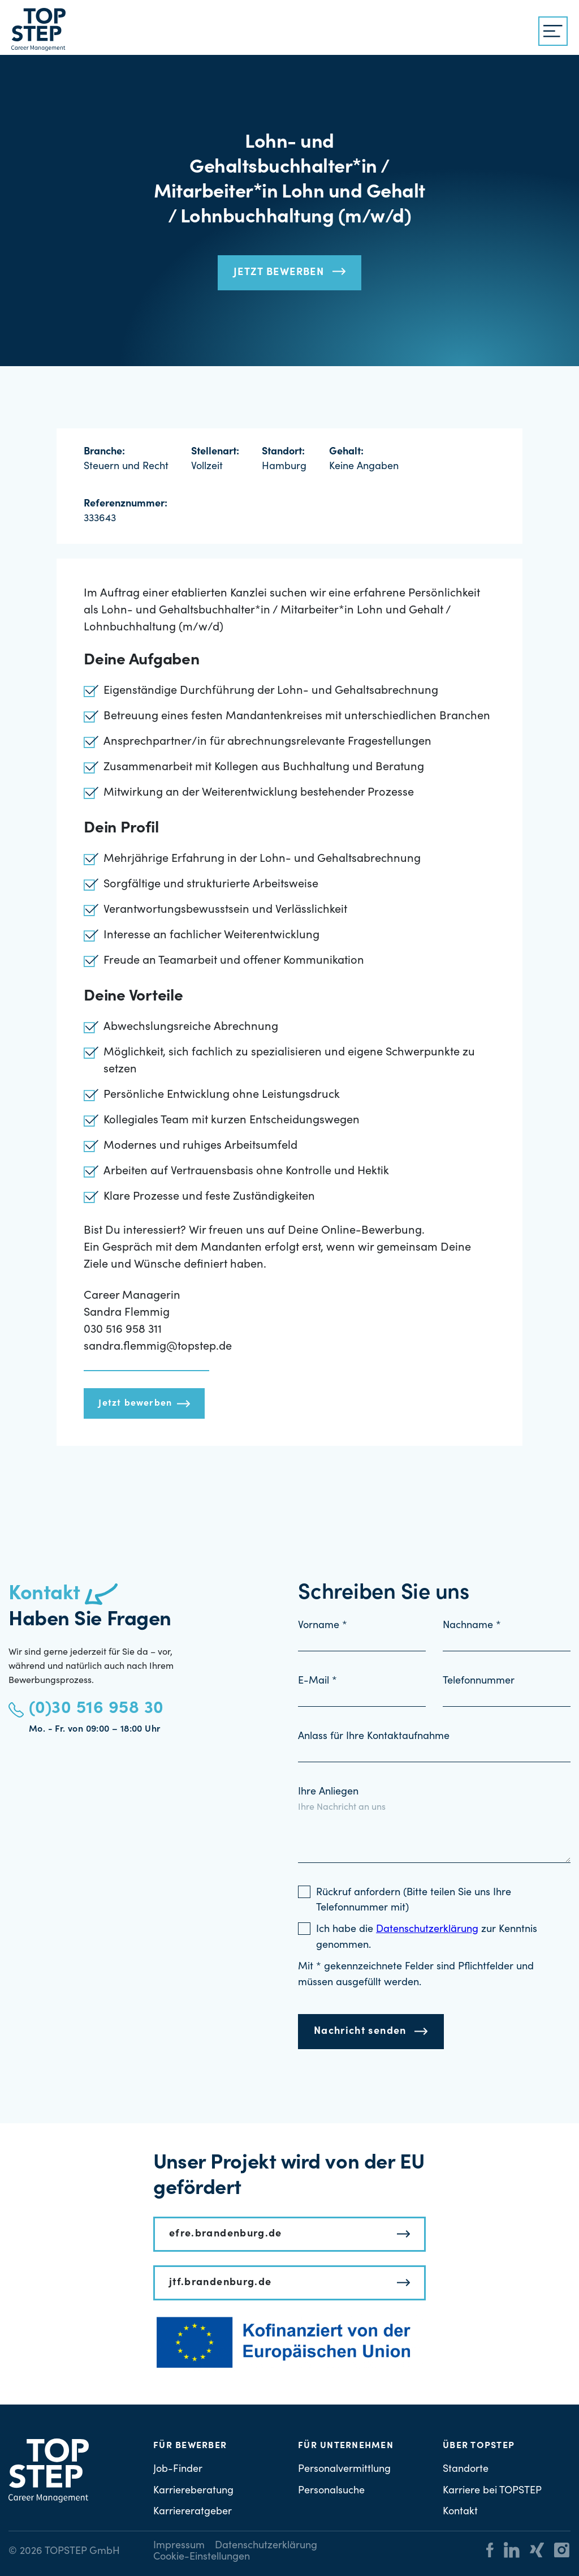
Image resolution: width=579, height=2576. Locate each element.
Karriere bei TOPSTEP (492, 2491)
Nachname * (472, 1626)
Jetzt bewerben (279, 273)
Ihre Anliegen (328, 1792)
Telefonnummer (479, 1681)
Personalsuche (331, 2491)
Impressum (179, 2546)
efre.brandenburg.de (225, 2234)
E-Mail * (317, 1681)
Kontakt (460, 2512)
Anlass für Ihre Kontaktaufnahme (374, 1737)
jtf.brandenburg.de (220, 2283)
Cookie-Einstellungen (201, 2557)
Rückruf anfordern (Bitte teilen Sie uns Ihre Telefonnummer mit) (413, 1901)
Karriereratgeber (192, 2512)
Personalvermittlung (344, 2470)
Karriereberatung (193, 2491)
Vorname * (322, 1626)
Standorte (466, 2470)
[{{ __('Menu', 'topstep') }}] (553, 31)
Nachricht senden (360, 2032)
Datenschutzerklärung (266, 2546)
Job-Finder (177, 2470)
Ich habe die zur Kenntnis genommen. (426, 1938)
